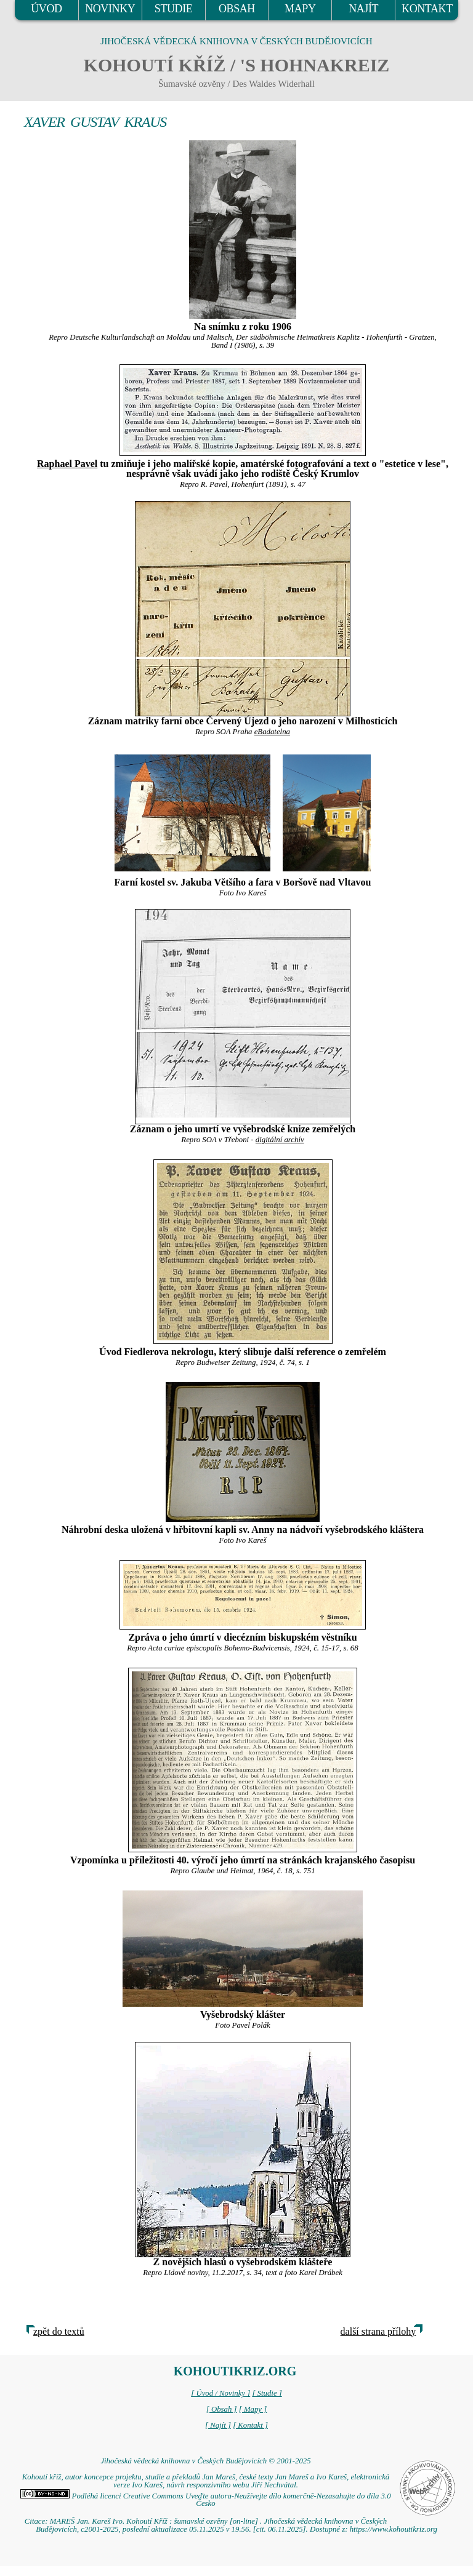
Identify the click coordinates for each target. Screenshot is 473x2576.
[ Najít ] (218, 2425)
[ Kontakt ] (250, 2425)
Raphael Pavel (67, 463)
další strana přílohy (378, 2331)
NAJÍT (363, 8)
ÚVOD (46, 8)
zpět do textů (58, 2331)
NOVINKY (110, 8)
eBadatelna (272, 731)
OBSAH (237, 8)
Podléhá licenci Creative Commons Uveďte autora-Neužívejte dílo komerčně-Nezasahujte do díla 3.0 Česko (205, 2500)
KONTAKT (427, 8)
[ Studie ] (266, 2393)
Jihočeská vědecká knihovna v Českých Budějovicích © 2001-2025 (205, 2461)
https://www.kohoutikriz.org (393, 2529)
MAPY (300, 8)
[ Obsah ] (221, 2409)
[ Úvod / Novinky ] (220, 2393)
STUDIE (174, 8)
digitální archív (280, 1139)
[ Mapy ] (253, 2409)
